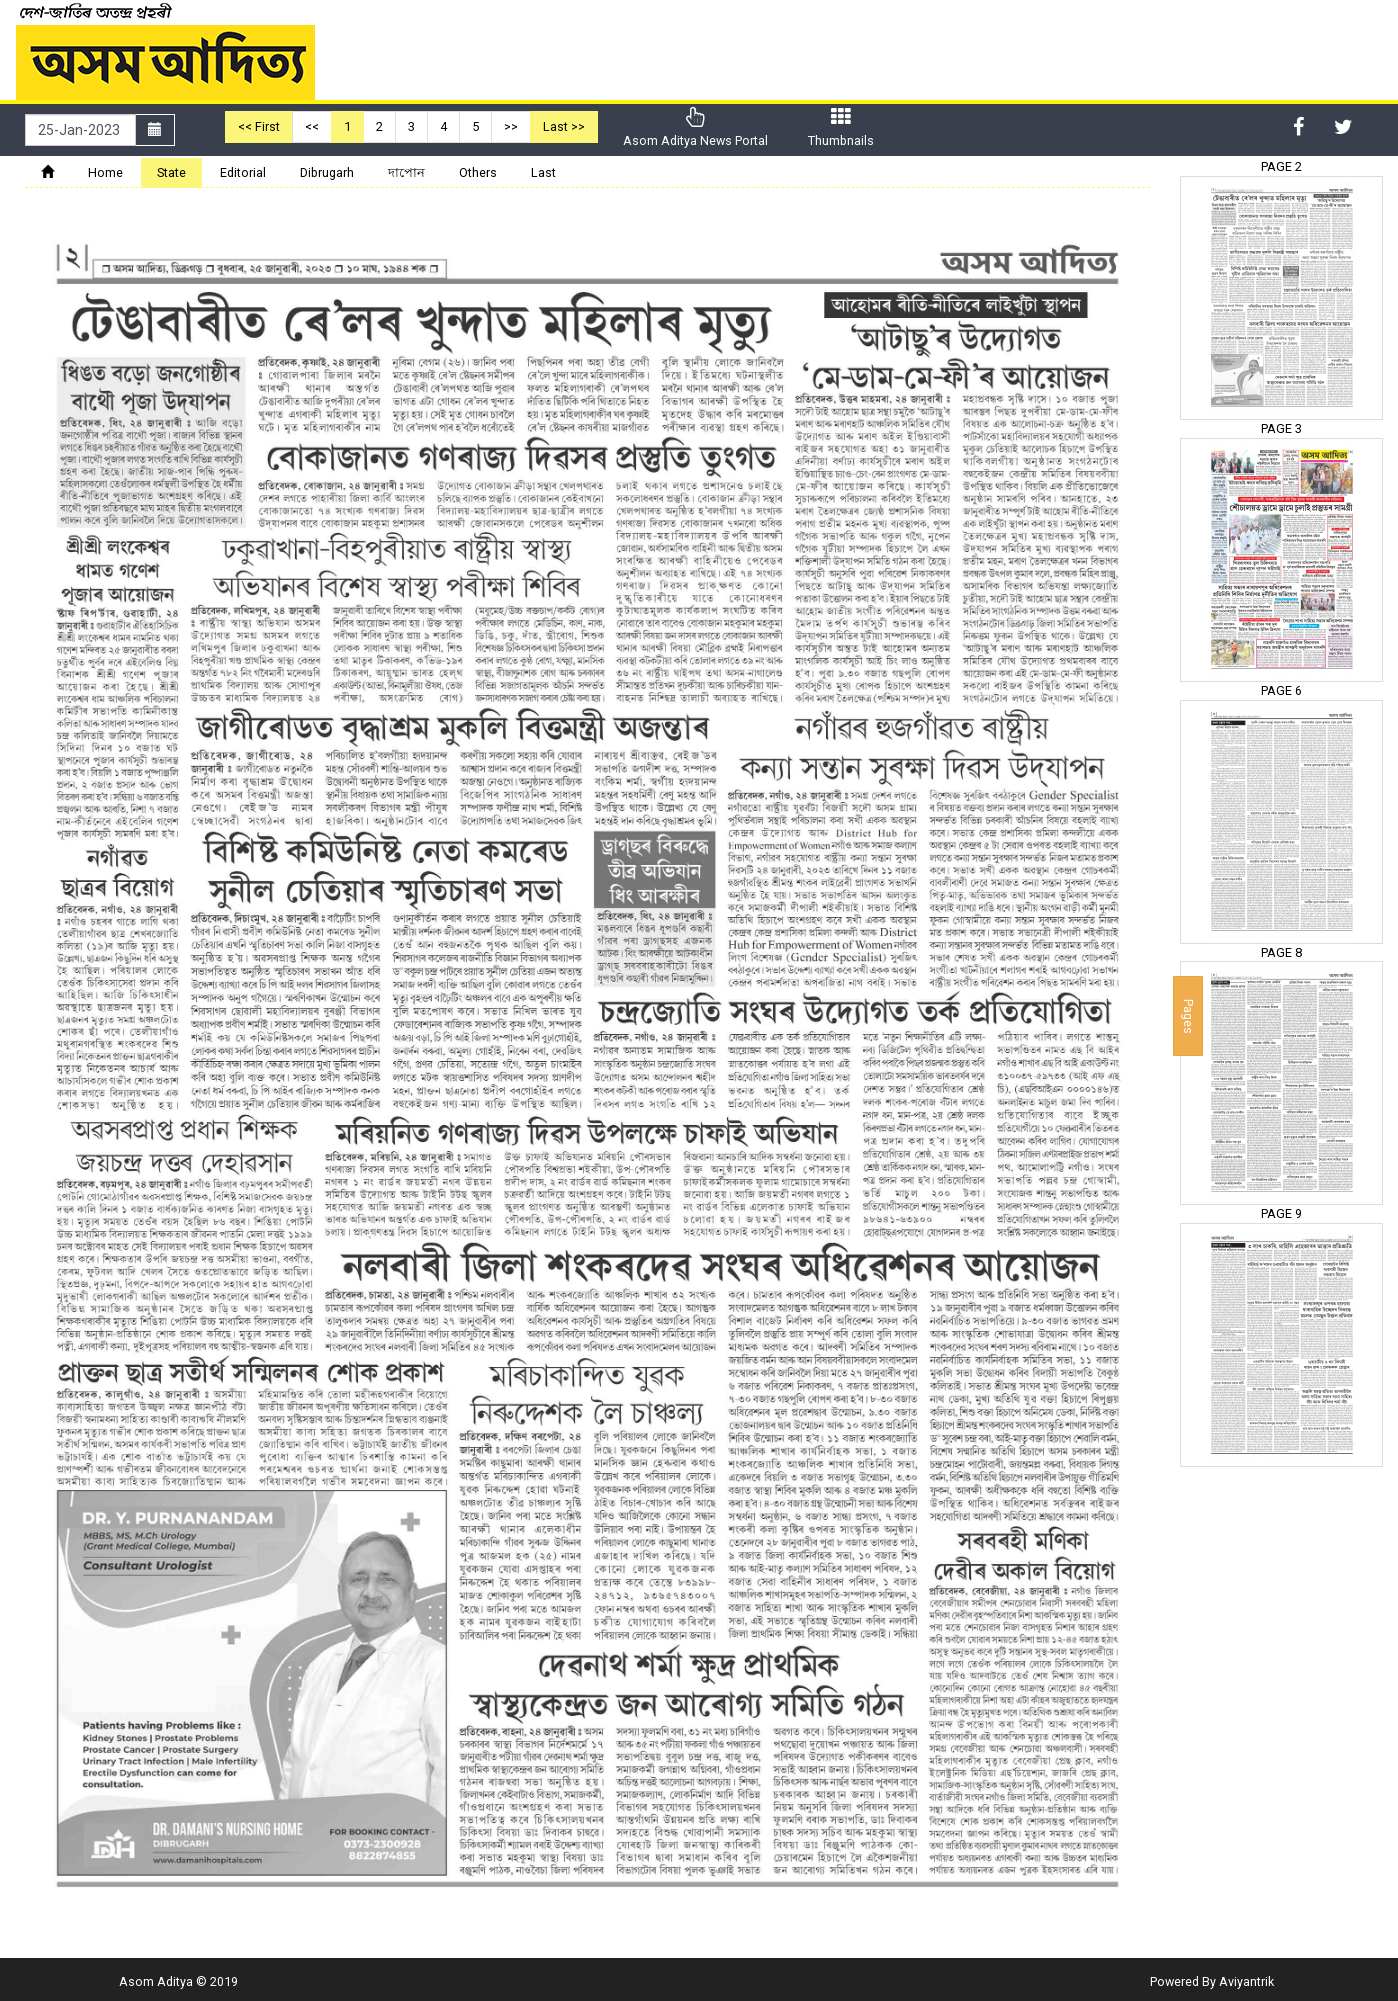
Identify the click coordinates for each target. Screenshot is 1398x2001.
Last (543, 172)
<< (312, 126)
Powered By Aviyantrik (1212, 1981)
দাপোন (406, 172)
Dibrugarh (327, 172)
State (171, 172)
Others (478, 172)
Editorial (243, 172)
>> (511, 126)
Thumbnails (841, 127)
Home (105, 172)
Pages (1188, 1015)
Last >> (564, 126)
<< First (259, 126)
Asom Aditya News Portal (695, 127)
